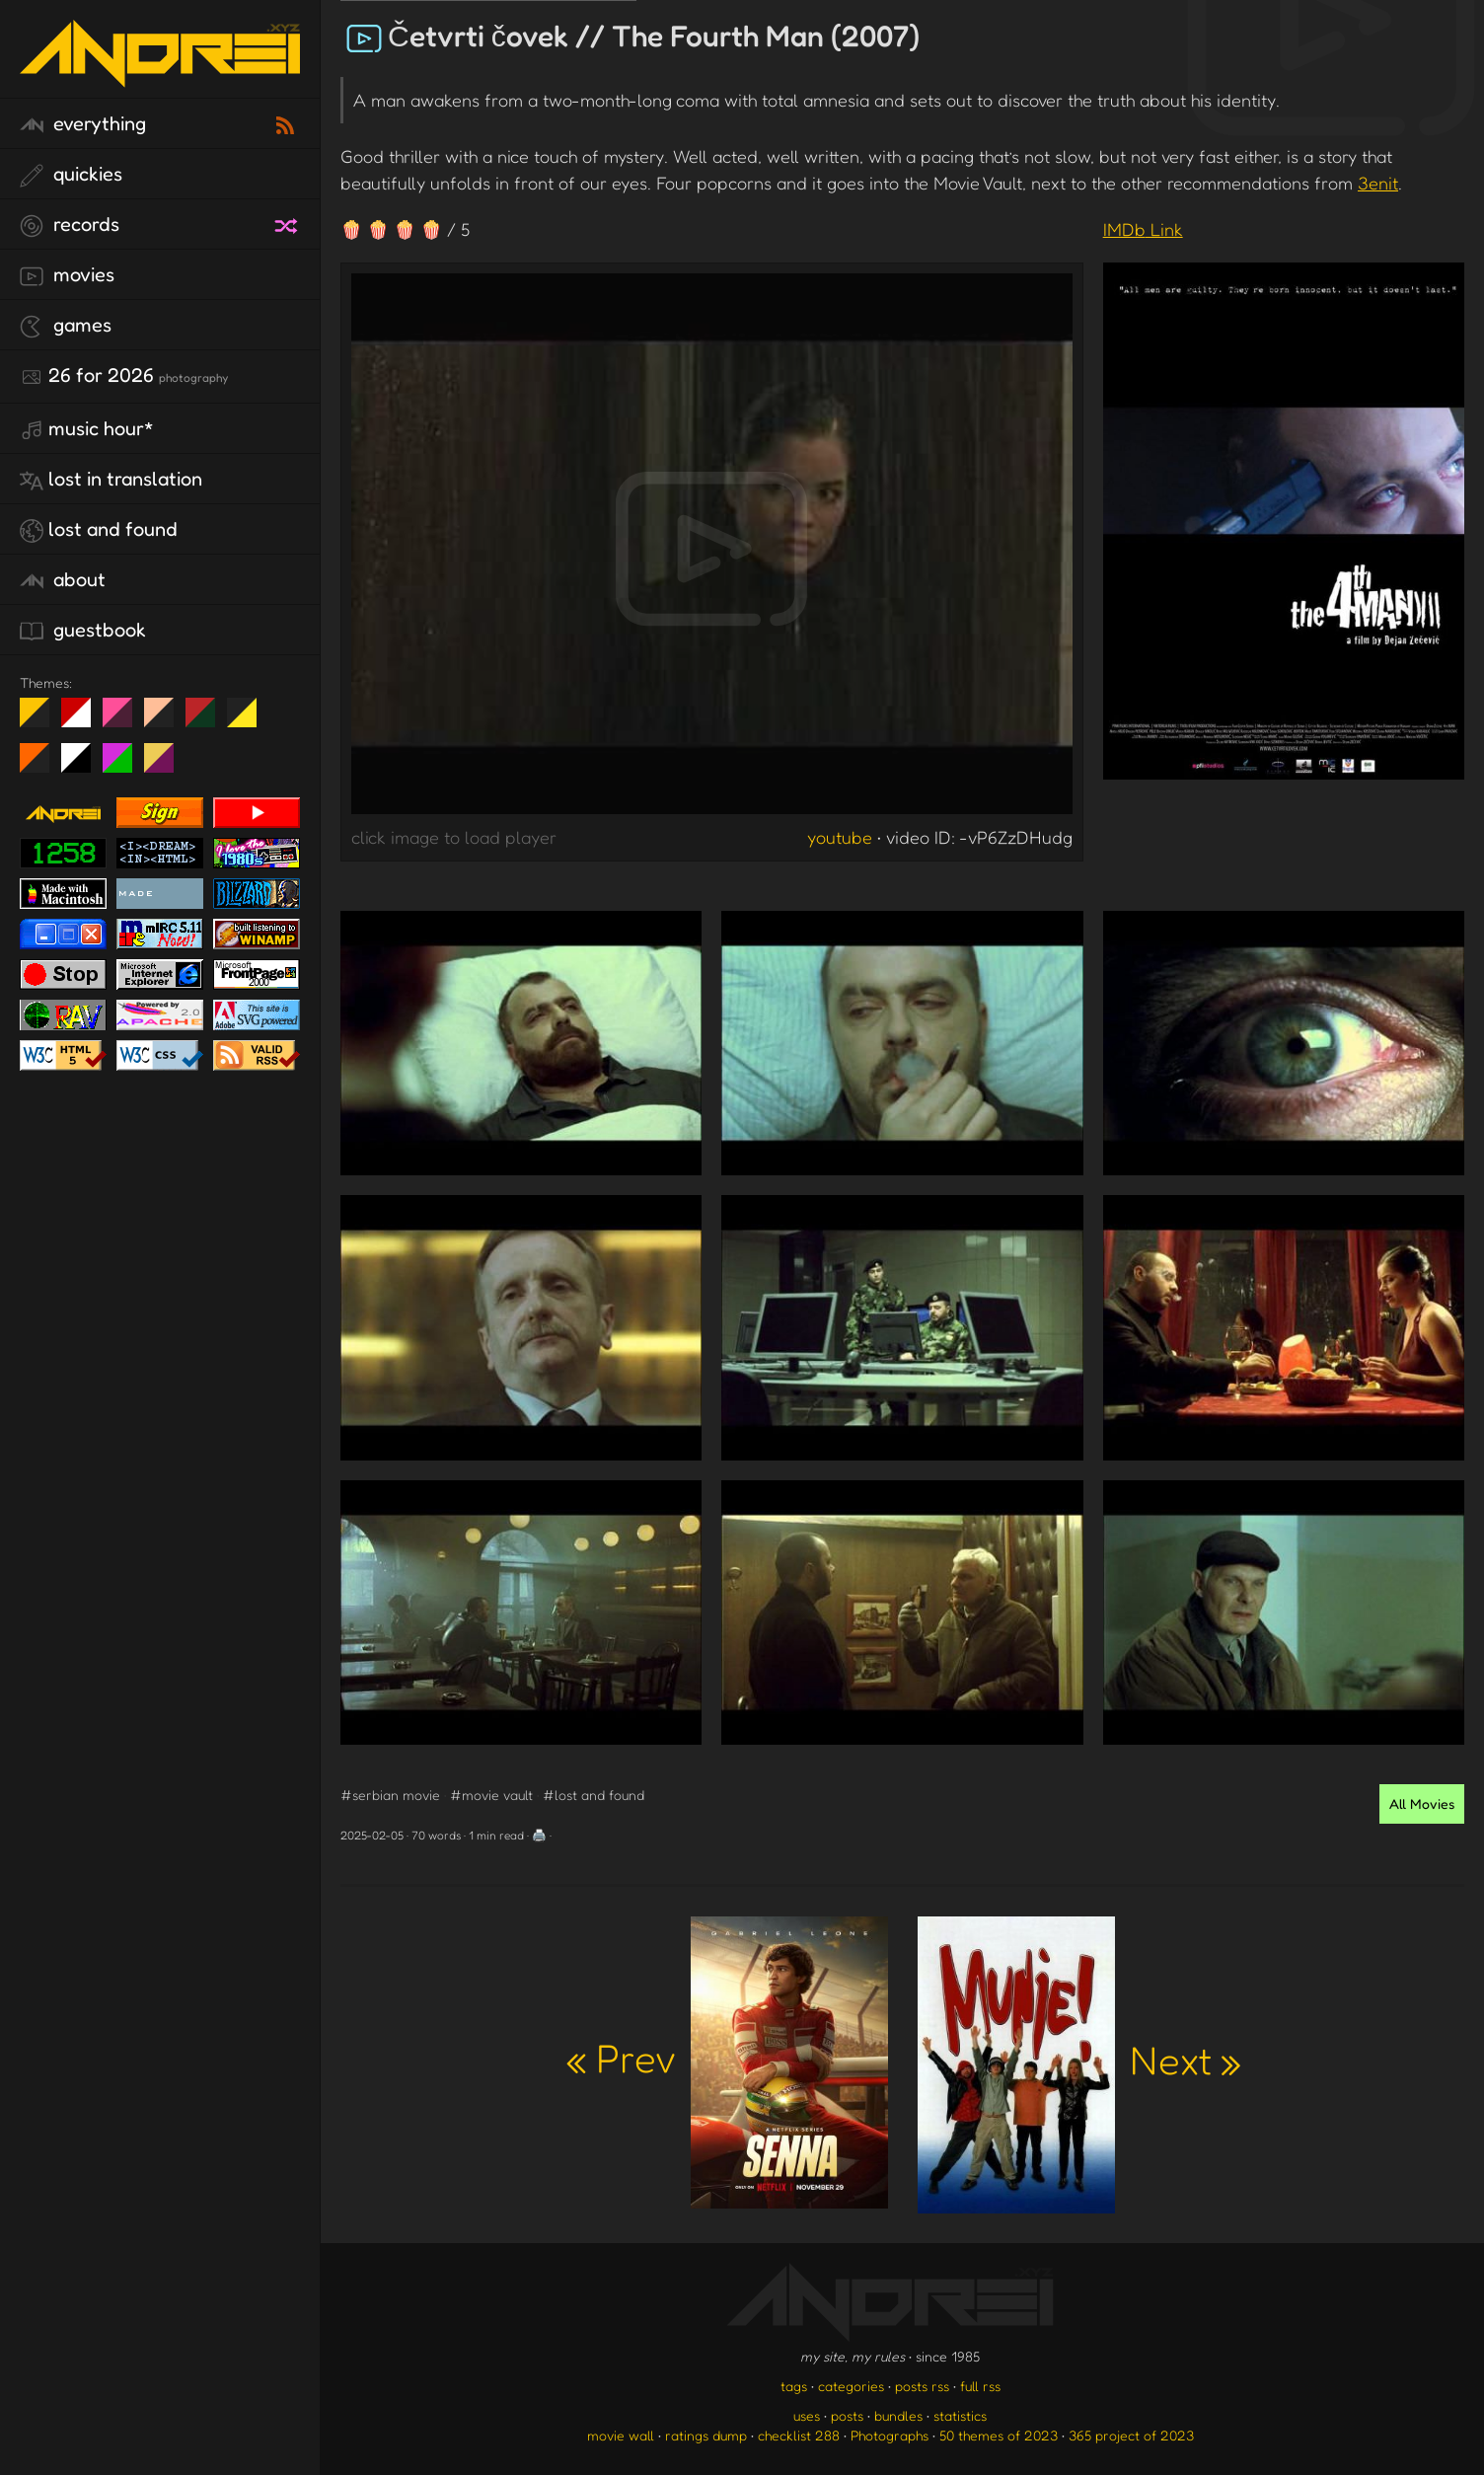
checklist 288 (799, 2435)
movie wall (620, 2435)
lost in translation (111, 479)
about (63, 580)
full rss (980, 2385)
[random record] (288, 223)
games (65, 325)
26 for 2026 (124, 376)
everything (83, 124)
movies (67, 275)
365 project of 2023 (1131, 2435)
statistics (960, 2415)
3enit (1378, 182)
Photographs (889, 2435)
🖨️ (539, 1835)
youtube (839, 837)
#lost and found (593, 1794)
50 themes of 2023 (998, 2435)
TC (166, 766)
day (83, 720)
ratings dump (706, 2435)
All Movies (1421, 1803)
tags (793, 2385)
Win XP (283, 712)
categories (851, 2385)
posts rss (922, 2385)
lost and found (99, 530)
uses (806, 2415)
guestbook (83, 630)
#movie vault (491, 1794)
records (69, 225)
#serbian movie (390, 1794)
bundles (898, 2415)
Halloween (42, 766)
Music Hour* (87, 429)
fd (123, 720)
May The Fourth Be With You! (249, 720)
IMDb (1143, 229)
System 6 (83, 766)
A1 (124, 766)
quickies (71, 175)
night (42, 720)
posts (847, 2415)
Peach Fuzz (166, 720)
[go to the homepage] (160, 74)
